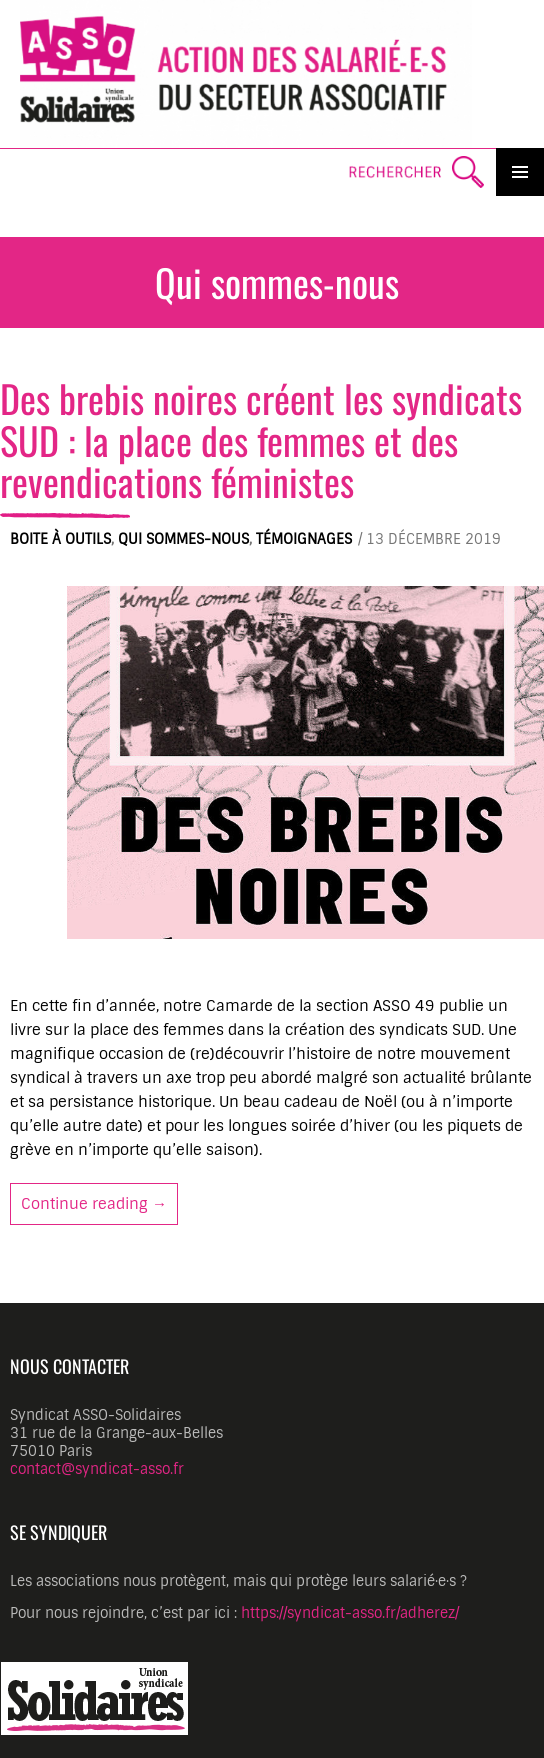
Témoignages (304, 539)
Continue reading (99, 1203)
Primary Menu (520, 172)
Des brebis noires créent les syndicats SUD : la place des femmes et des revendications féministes (261, 439)
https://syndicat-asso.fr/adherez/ (350, 1613)
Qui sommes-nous (183, 539)
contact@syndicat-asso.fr (97, 1469)
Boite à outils (60, 539)
